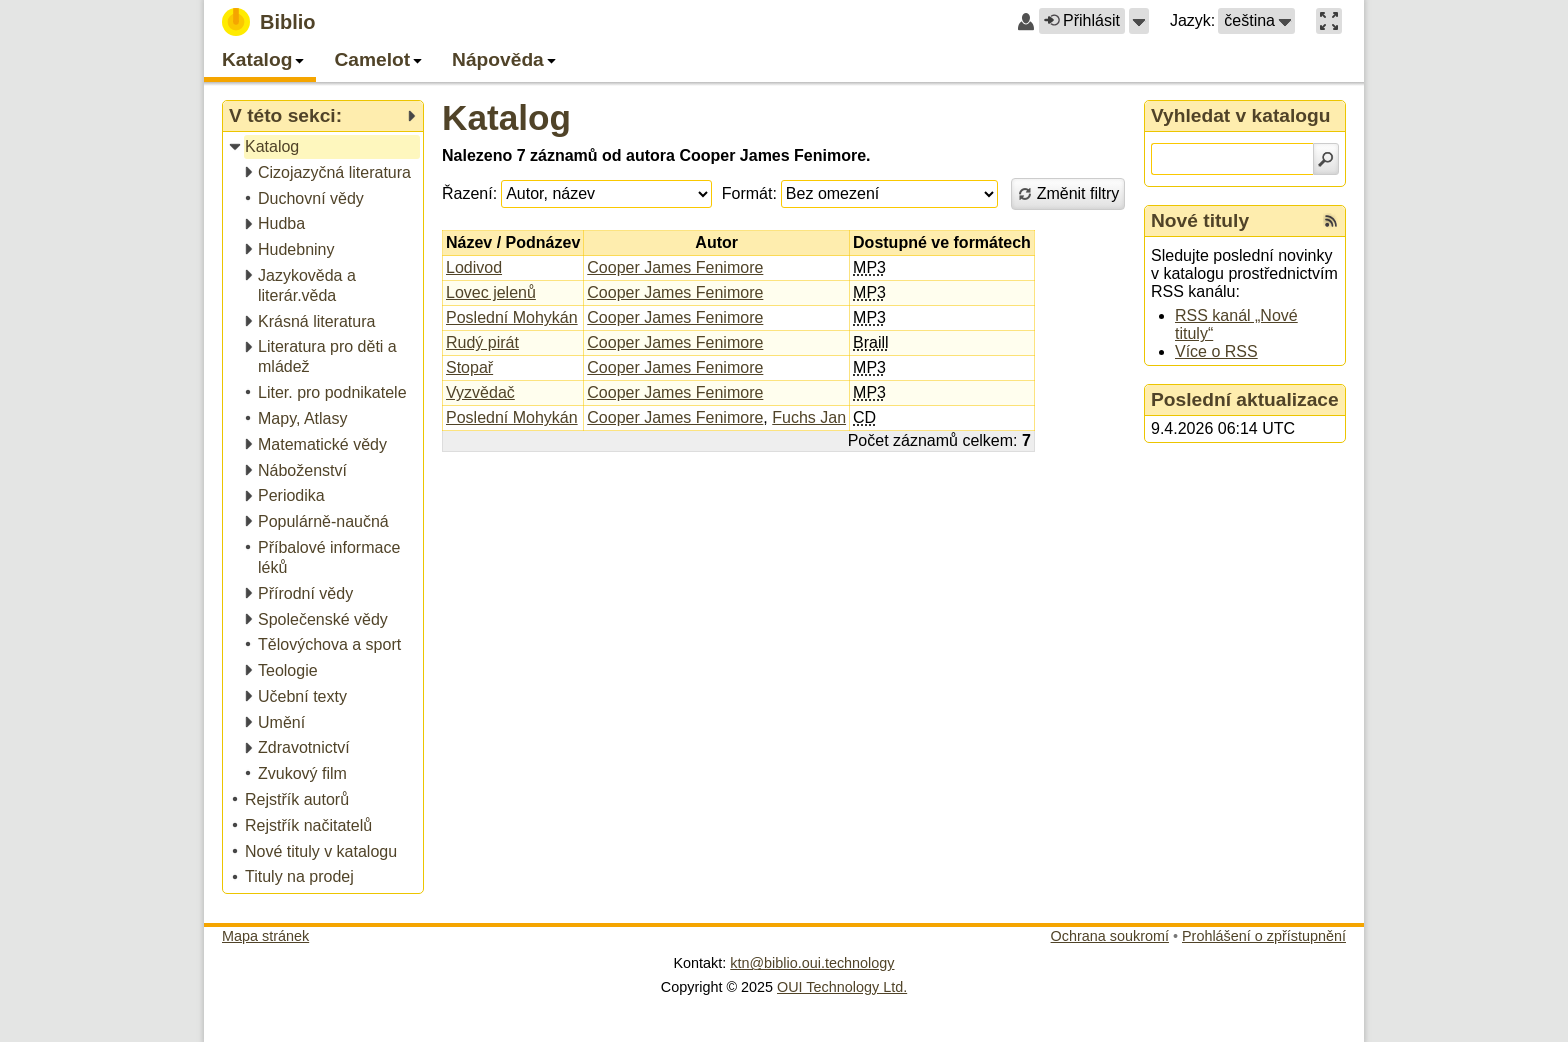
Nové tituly (1200, 220)
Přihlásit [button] (1082, 20)
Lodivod (474, 267)
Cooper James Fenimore (675, 267)
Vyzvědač (480, 392)
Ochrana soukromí (1110, 936)
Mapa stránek (265, 936)
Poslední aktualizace (1245, 399)
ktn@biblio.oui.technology (812, 963)
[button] (1139, 21)
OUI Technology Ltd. (842, 987)
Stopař (469, 367)
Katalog (506, 117)
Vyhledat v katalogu (1241, 115)
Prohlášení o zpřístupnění (1264, 936)
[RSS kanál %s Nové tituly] (1331, 221)
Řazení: (469, 193)
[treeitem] (324, 147)
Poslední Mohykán (512, 317)
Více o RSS (1216, 351)
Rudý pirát (482, 342)
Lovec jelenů (491, 292)
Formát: (749, 193)
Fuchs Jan (809, 417)
